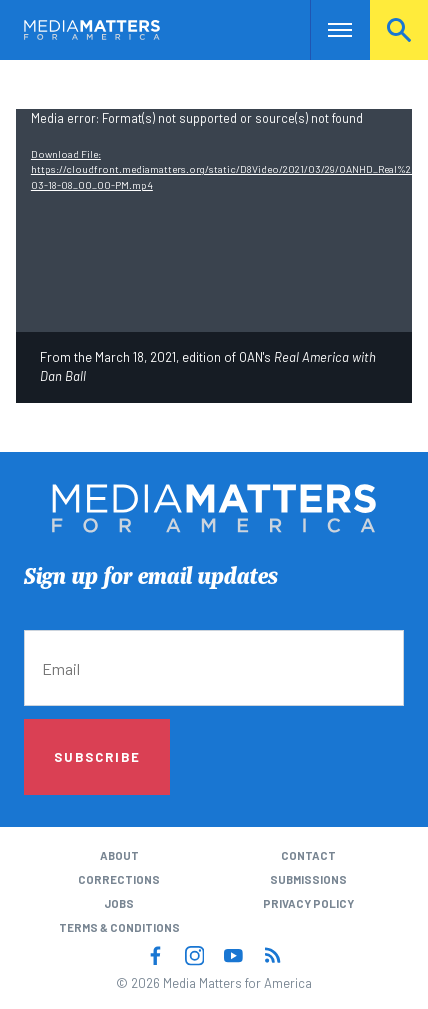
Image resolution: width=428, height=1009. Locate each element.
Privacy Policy (308, 903)
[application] (214, 220)
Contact (308, 855)
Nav (325, 29)
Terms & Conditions (119, 927)
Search (399, 29)
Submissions (308, 879)
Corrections (119, 879)
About (119, 855)
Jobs (119, 903)
